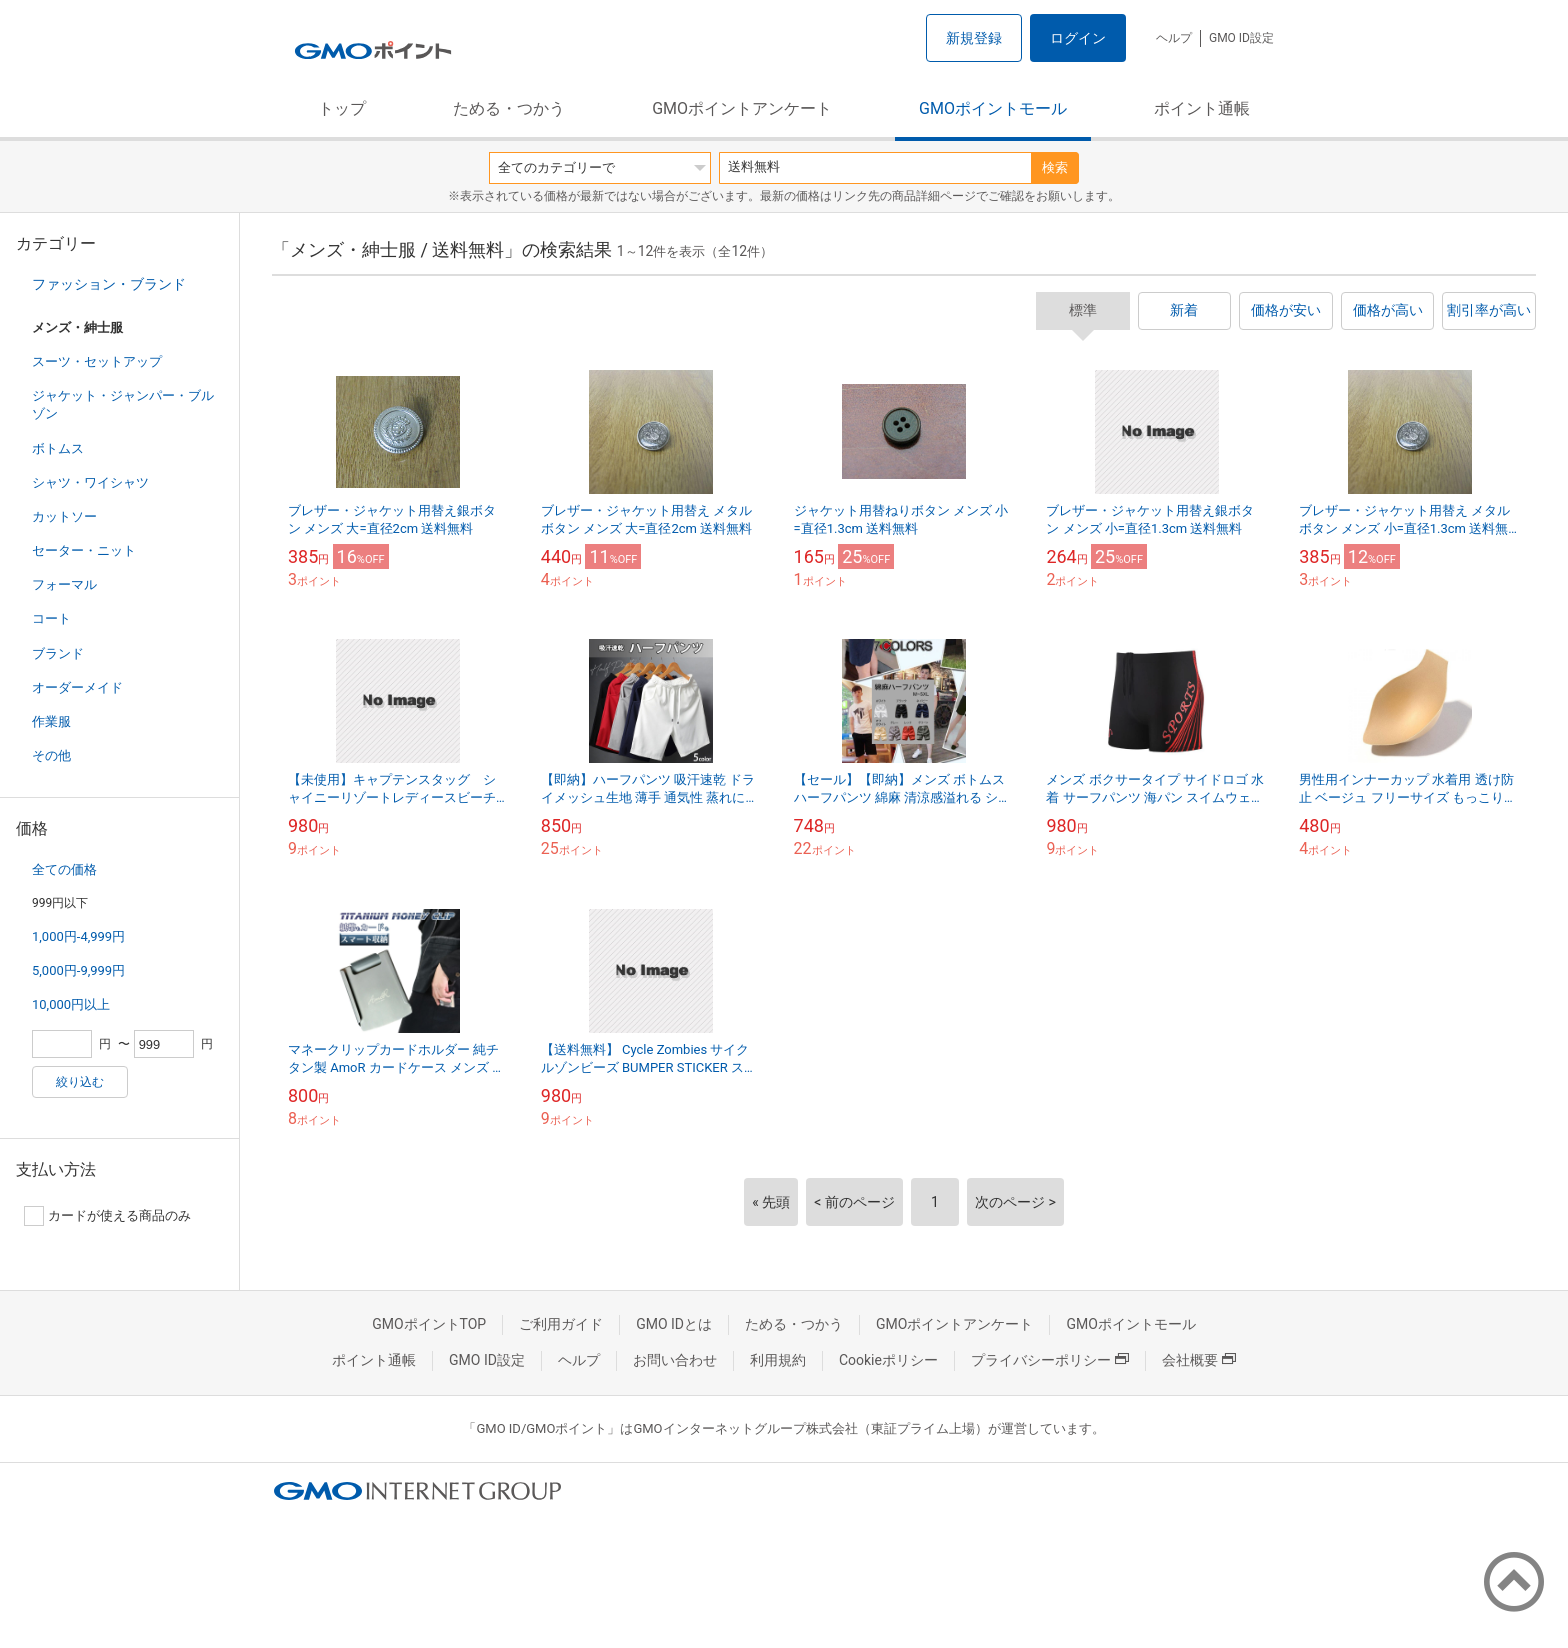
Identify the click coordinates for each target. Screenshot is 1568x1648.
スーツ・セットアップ (97, 361)
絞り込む (80, 1082)
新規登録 (974, 38)
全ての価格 (64, 869)
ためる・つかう (509, 108)
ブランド (58, 653)
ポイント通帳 (1202, 108)
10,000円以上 (71, 1004)
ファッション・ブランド (109, 284)
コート (51, 618)
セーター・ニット (84, 550)
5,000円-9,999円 (78, 970)
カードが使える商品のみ (107, 1216)
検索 (1055, 167)
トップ (342, 108)
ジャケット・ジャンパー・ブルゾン (123, 404)
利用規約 (778, 1360)
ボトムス (58, 448)
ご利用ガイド (561, 1324)
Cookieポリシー (888, 1360)
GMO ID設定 (1241, 38)
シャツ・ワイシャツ (90, 482)
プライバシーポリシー (1050, 1360)
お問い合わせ (675, 1360)
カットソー (64, 516)
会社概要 (1199, 1360)
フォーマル (64, 584)
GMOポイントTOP (429, 1324)
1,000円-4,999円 (78, 936)
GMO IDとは (674, 1324)
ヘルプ (1174, 38)
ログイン (1078, 38)
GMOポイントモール (993, 108)
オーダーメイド (77, 687)
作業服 (51, 721)
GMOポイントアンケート (742, 108)
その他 (51, 755)
